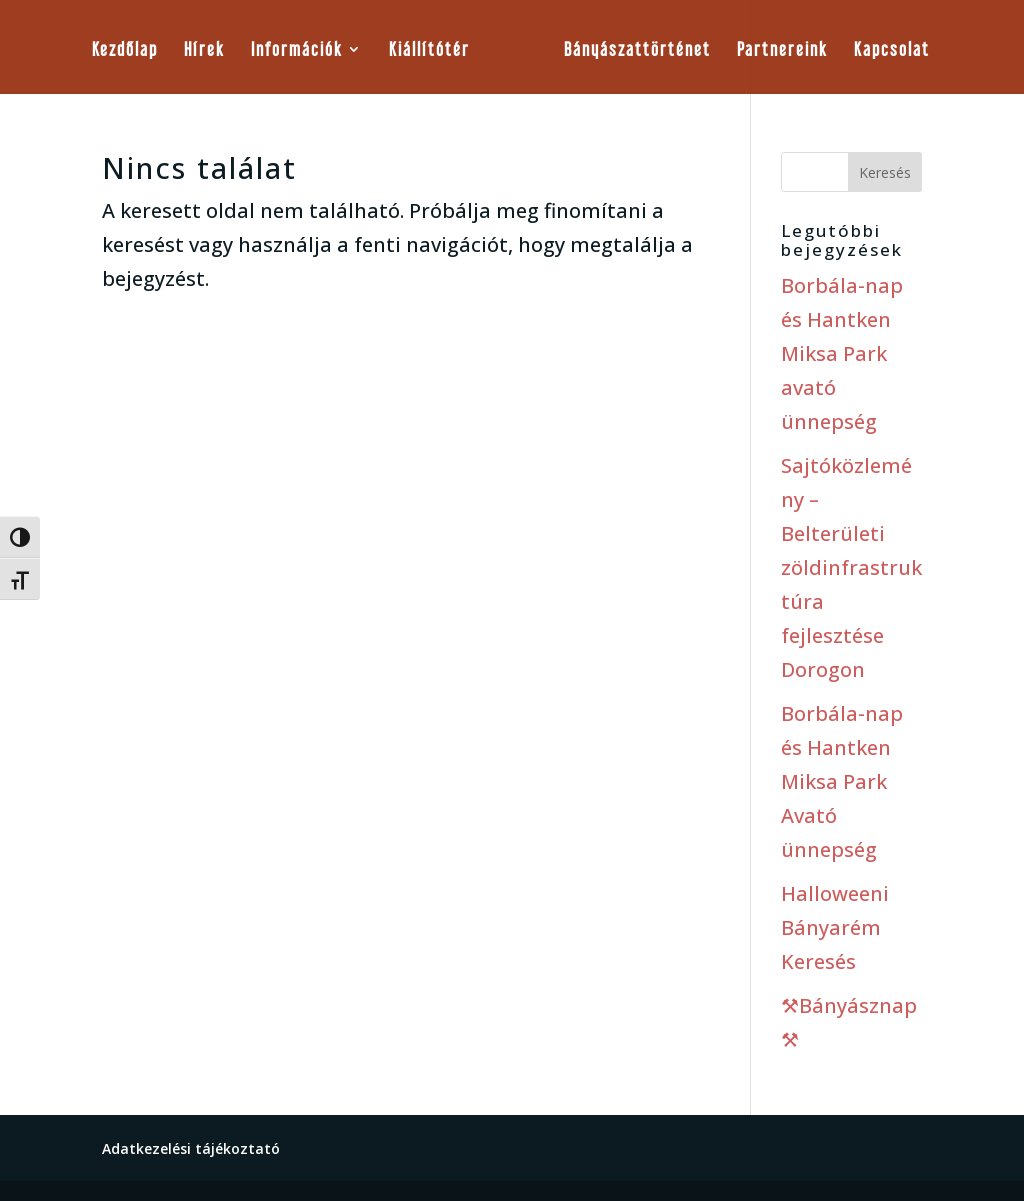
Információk (297, 51)
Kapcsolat (892, 51)
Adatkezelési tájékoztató (191, 1148)
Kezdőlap (125, 51)
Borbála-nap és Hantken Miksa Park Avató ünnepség (842, 781)
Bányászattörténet (637, 51)
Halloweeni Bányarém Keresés (835, 927)
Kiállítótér (429, 51)
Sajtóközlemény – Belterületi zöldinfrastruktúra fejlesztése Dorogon (851, 567)
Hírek (204, 51)
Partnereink (782, 51)
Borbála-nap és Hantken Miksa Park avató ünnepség (842, 353)
